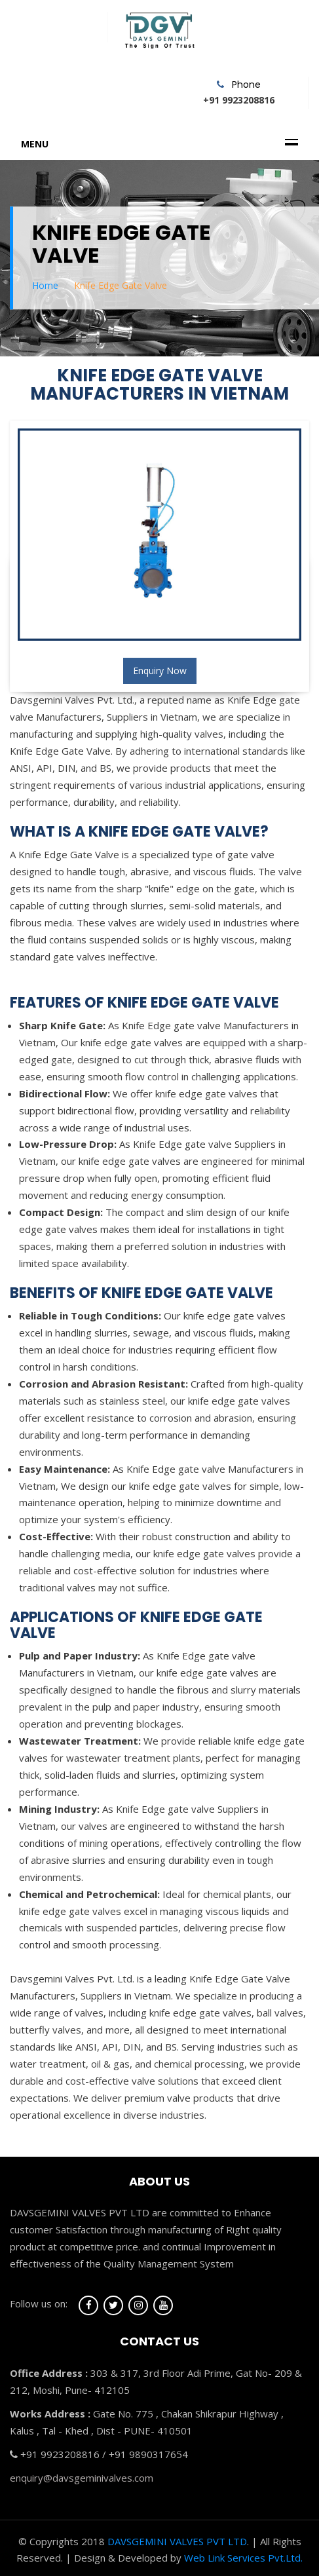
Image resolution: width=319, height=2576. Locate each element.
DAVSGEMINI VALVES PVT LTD (177, 2541)
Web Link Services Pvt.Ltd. (243, 2557)
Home (45, 285)
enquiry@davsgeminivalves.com (81, 2477)
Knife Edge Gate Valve (120, 285)
